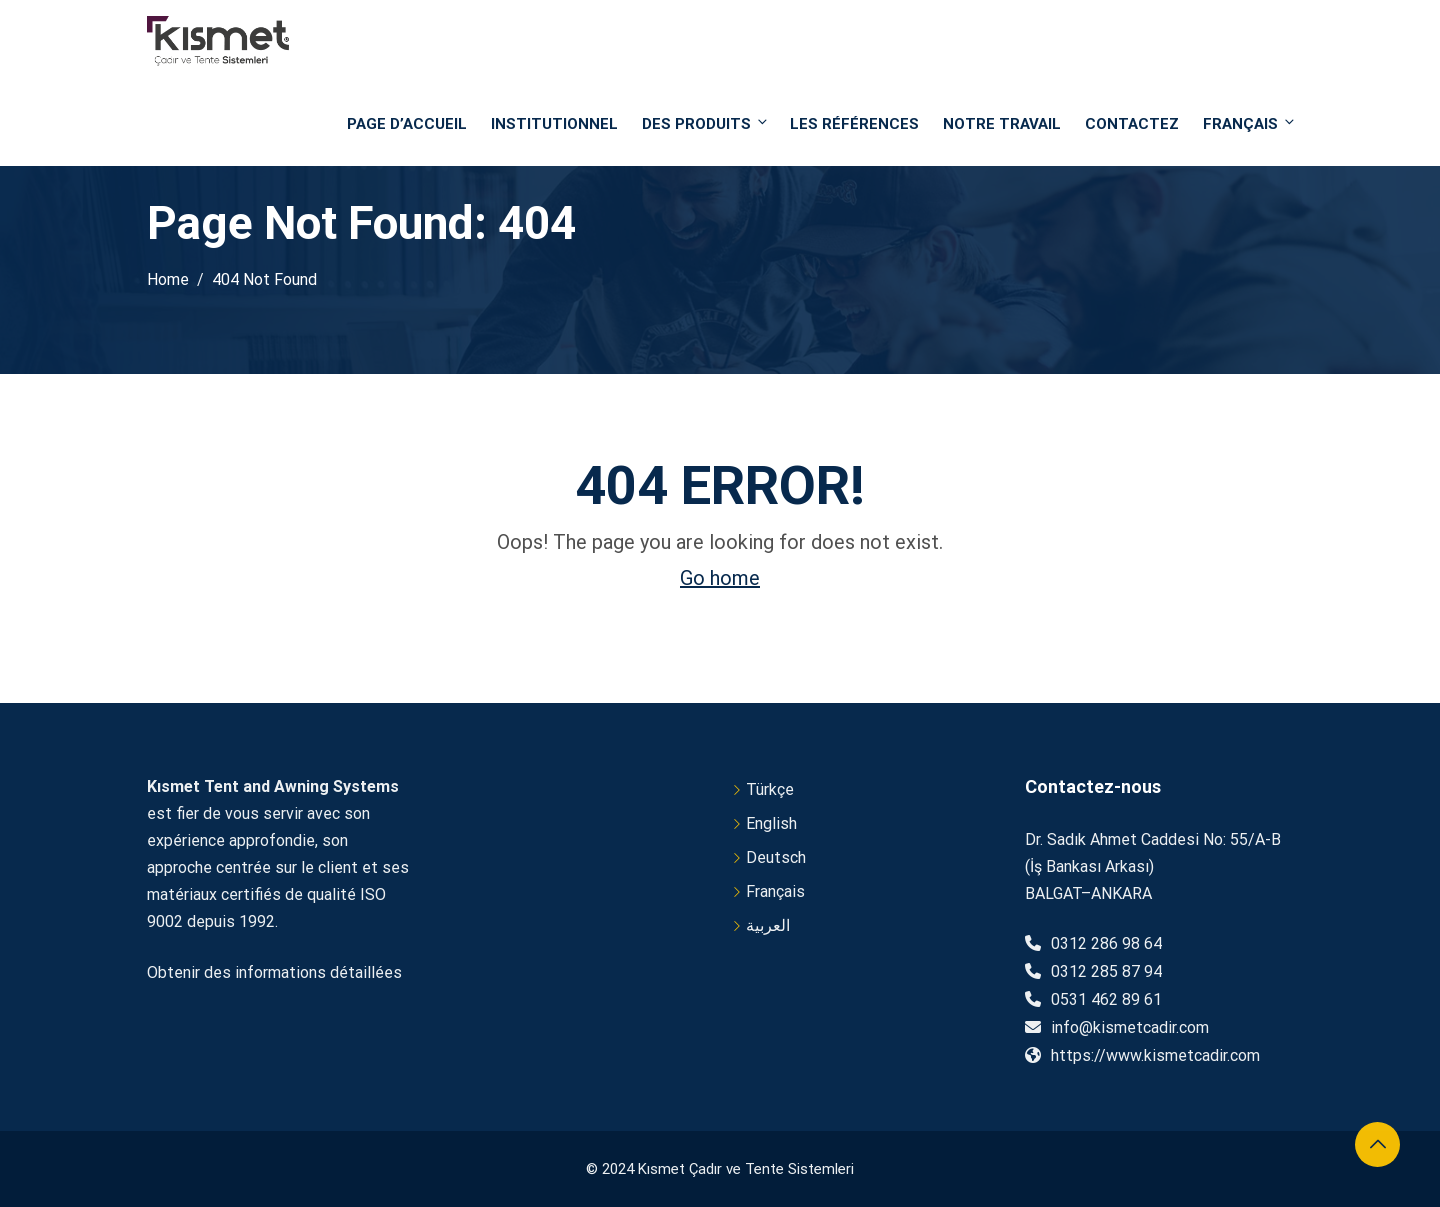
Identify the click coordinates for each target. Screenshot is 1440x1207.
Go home (720, 578)
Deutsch (776, 857)
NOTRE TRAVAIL (1002, 124)
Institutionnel (554, 124)
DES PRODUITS (706, 123)
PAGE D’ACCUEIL (407, 124)
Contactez (1132, 124)
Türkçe (770, 789)
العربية (768, 925)
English (771, 823)
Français (1248, 123)
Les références (854, 124)
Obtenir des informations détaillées (274, 972)
